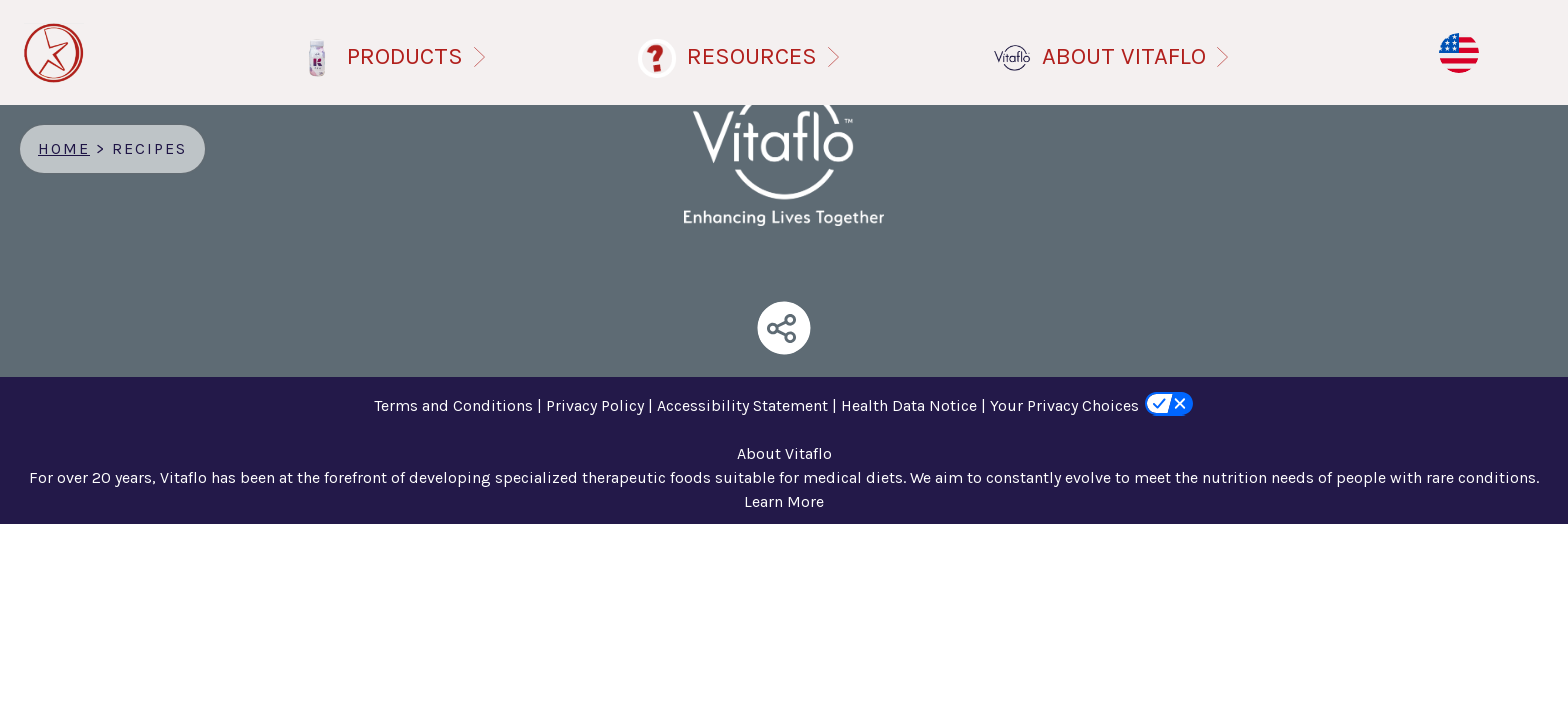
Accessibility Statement (742, 405)
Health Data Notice (909, 405)
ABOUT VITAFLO (1139, 56)
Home (64, 148)
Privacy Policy (595, 405)
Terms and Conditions (453, 405)
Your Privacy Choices (1064, 405)
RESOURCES (767, 56)
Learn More (784, 501)
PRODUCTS (420, 56)
